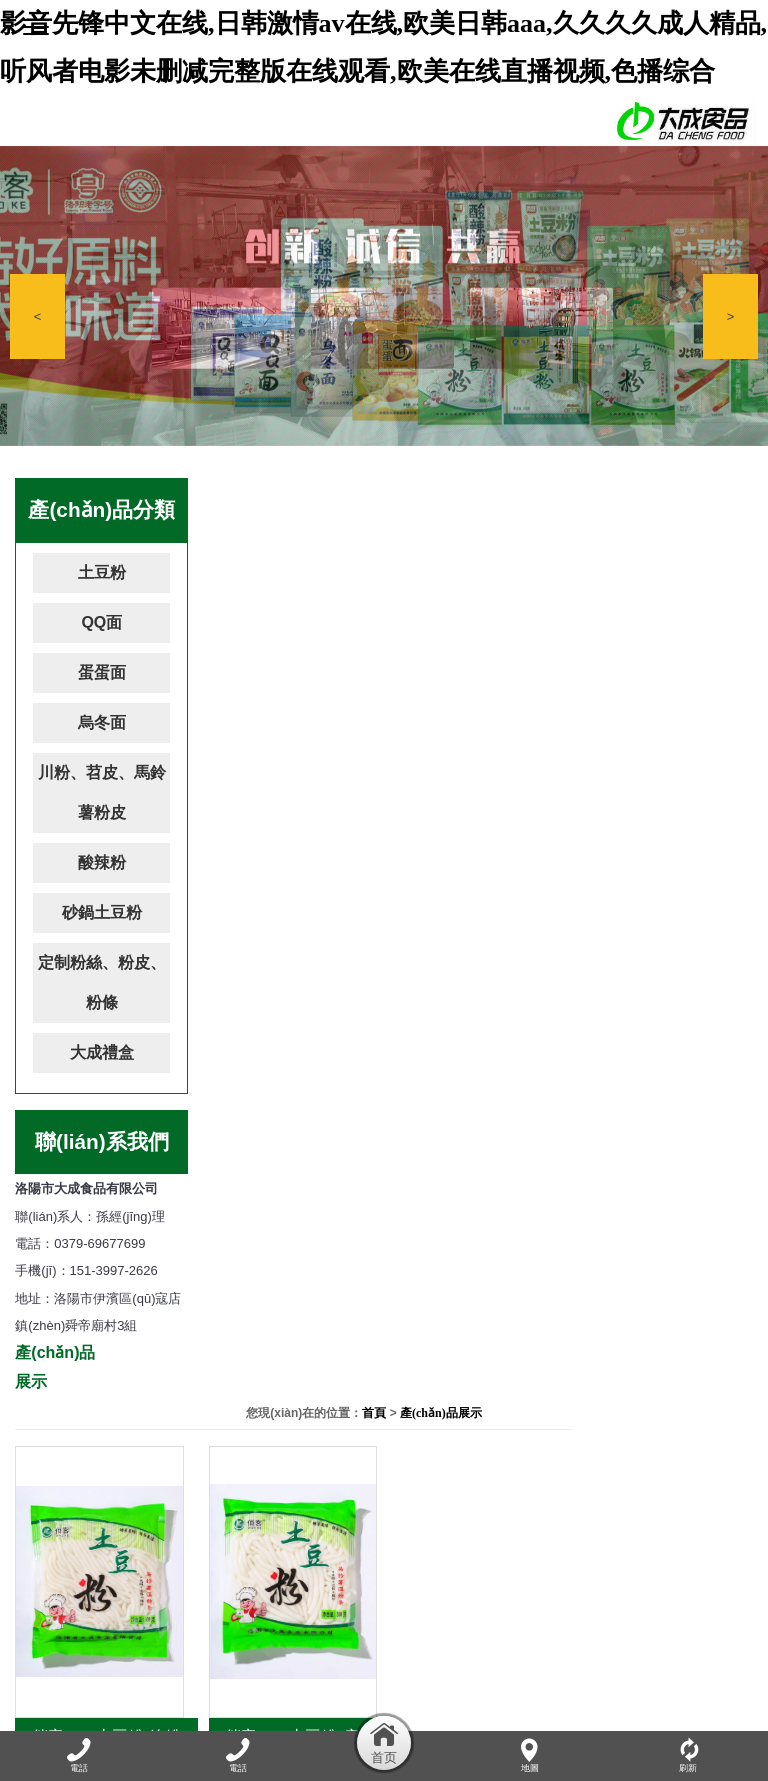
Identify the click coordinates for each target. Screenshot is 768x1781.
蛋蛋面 (102, 672)
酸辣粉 (102, 862)
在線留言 (699, 1685)
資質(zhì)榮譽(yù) (548, 1685)
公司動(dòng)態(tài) (272, 1685)
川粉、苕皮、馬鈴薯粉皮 (102, 792)
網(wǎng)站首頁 (64, 1685)
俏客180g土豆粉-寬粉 (664, 1175)
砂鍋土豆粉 (102, 912)
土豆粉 (102, 572)
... (354, 1254)
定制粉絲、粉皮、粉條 (102, 982)
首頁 (645, 494)
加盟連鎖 (635, 1685)
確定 (423, 1293)
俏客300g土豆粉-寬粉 (664, 843)
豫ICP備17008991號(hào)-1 (578, 1612)
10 (613, 1254)
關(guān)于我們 (163, 1685)
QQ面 (101, 622)
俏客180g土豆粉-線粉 (290, 1175)
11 (650, 1254)
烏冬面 (102, 722)
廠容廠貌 (462, 1685)
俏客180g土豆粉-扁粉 (477, 1175)
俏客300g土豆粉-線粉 (290, 843)
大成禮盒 (102, 1052)
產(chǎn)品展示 (711, 494)
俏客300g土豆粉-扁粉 (477, 843)
